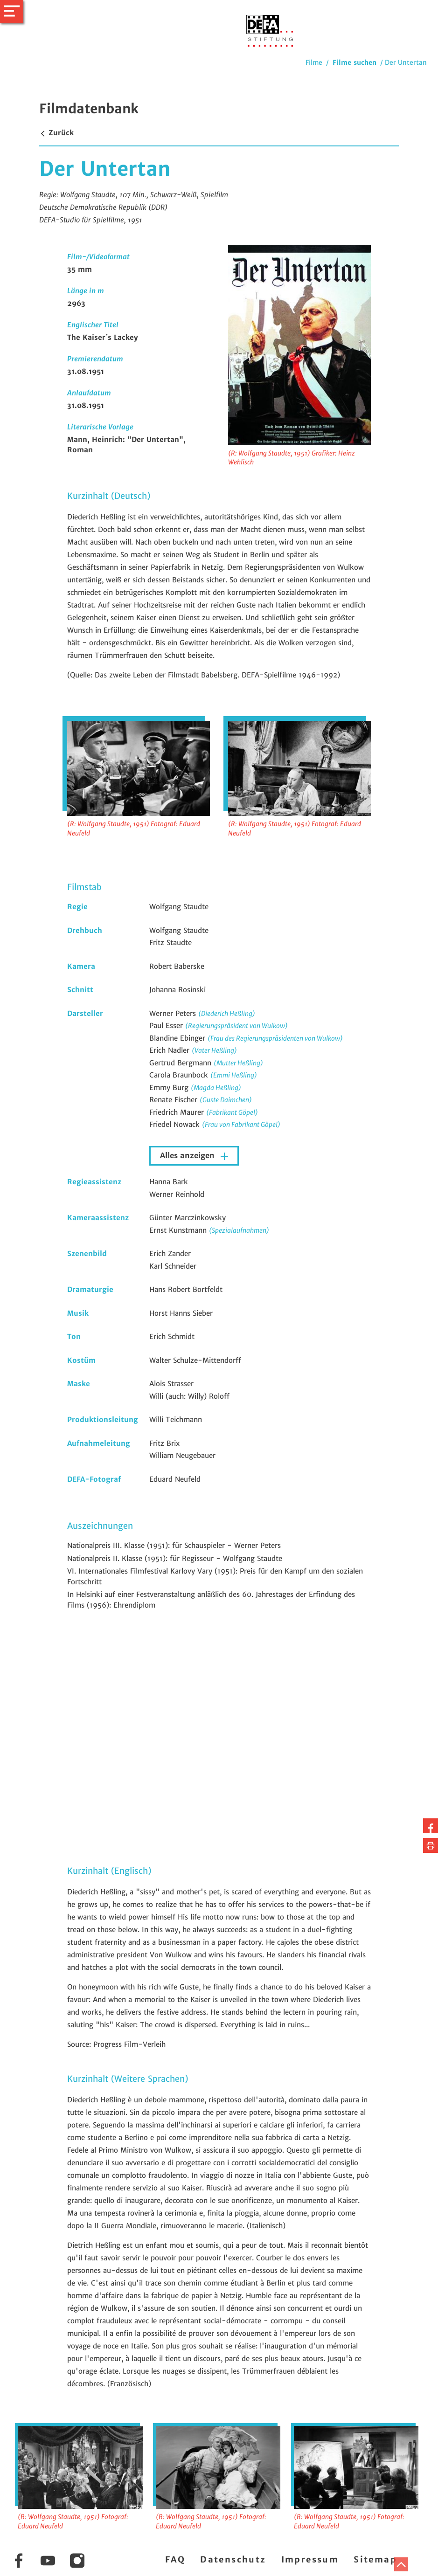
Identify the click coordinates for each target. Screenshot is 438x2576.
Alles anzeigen (188, 1155)
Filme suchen (354, 62)
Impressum (310, 2559)
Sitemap (375, 2559)
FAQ (175, 2559)
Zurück (56, 132)
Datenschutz (233, 2559)
